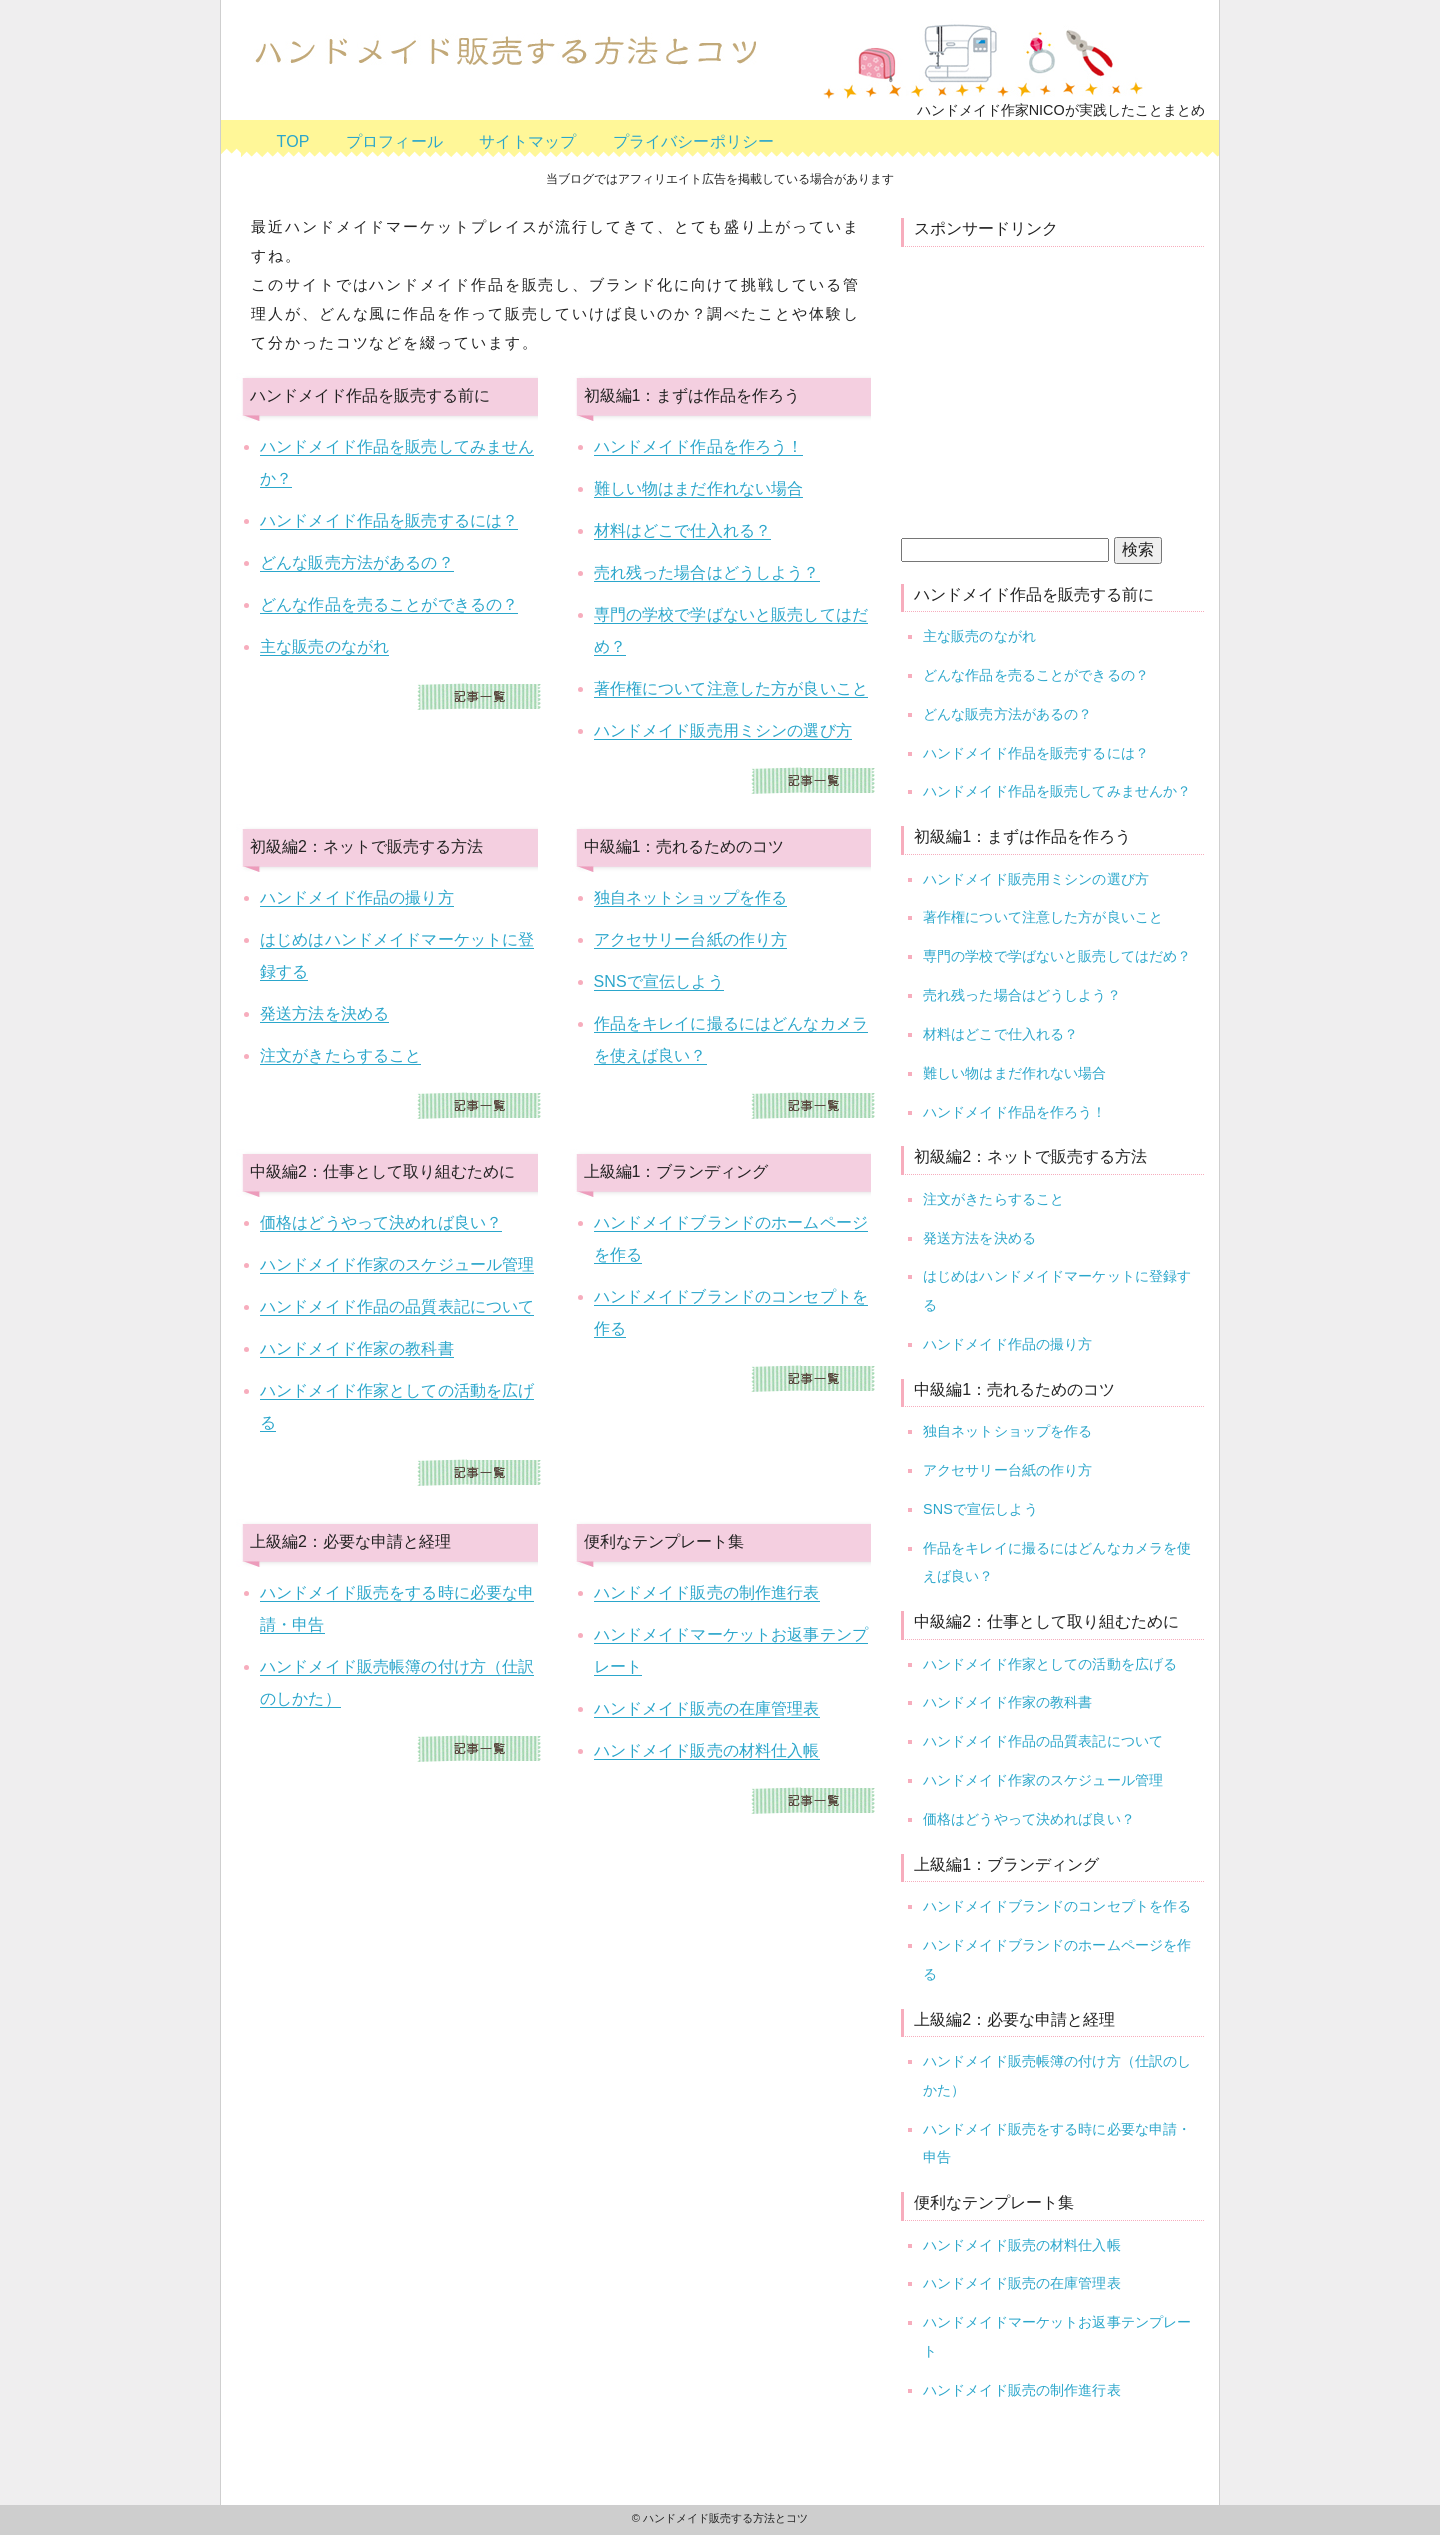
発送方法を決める (324, 1013)
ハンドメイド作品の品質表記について (397, 1306)
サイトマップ (527, 141)
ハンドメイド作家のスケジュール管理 (397, 1264)
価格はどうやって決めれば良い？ (381, 1222)
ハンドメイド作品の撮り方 (357, 897)
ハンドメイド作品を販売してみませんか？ (1057, 791)
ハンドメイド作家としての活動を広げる (1050, 1664)
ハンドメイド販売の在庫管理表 (707, 1708)
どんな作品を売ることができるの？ (389, 604)
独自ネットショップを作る (691, 897)
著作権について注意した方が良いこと (731, 688)
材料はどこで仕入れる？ (683, 530)
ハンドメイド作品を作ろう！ (699, 446)
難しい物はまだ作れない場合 (699, 488)
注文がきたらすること (340, 1055)
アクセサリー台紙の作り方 (691, 939)
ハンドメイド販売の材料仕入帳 (707, 1750)
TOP (293, 141)
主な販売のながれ (324, 646)
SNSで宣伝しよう (659, 981)
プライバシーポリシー (693, 141)
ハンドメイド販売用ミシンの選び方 (723, 730)
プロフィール (394, 141)
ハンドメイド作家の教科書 (357, 1348)
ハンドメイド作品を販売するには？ (389, 520)
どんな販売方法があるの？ (357, 562)
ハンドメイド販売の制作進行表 (707, 1592)
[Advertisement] (1067, 387)
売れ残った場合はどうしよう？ (707, 572)
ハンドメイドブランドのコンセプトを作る (1057, 1906)
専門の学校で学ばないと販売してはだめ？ (1057, 956)
